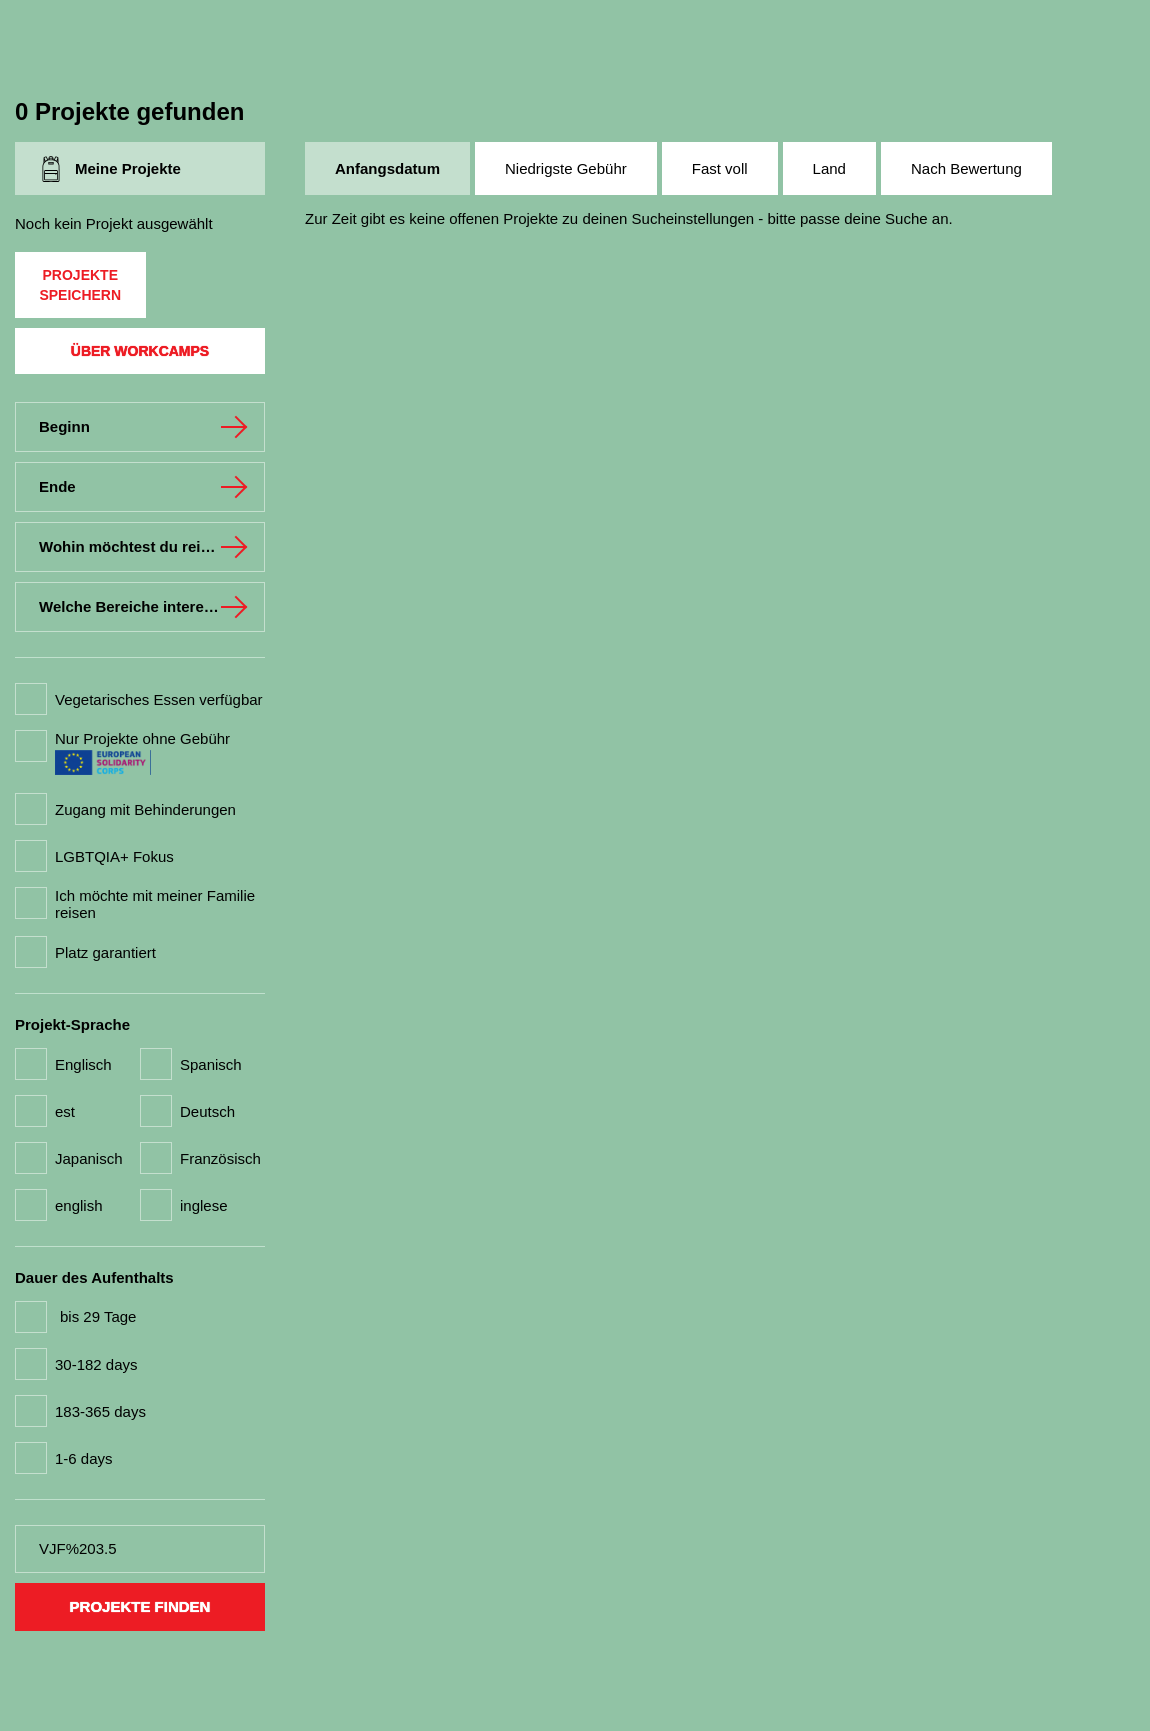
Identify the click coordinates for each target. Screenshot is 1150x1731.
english (79, 1205)
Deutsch (207, 1111)
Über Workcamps (140, 351)
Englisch (83, 1064)
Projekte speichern (80, 285)
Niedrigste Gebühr (566, 168)
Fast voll (720, 168)
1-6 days (84, 1458)
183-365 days (100, 1411)
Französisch (220, 1158)
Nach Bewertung (966, 168)
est (65, 1111)
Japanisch (89, 1158)
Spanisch (211, 1064)
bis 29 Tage (98, 1316)
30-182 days (96, 1364)
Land (829, 168)
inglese (204, 1205)
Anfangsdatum (387, 168)
